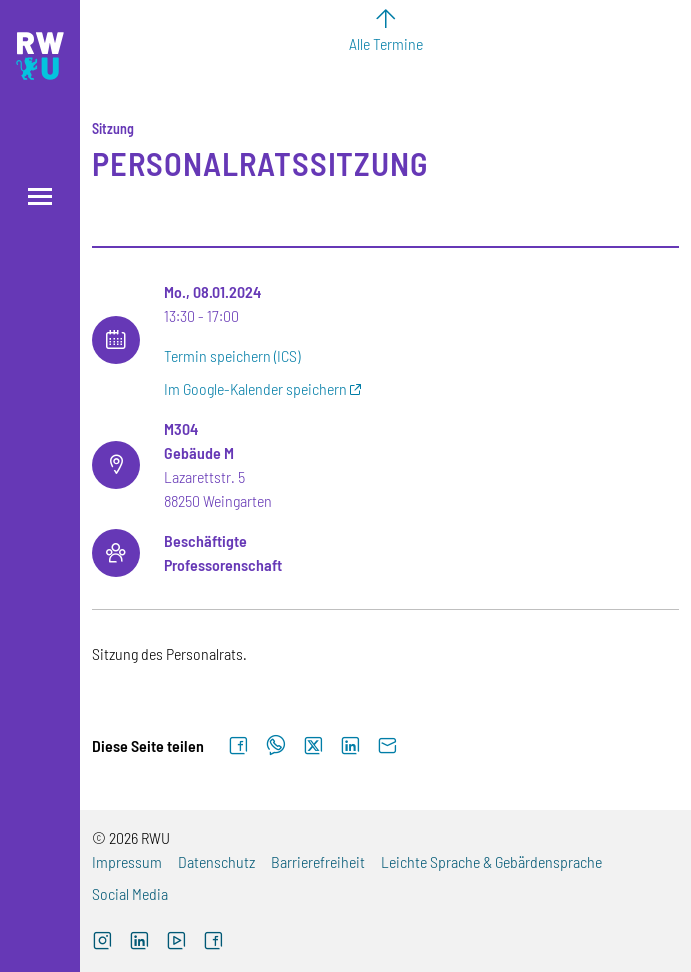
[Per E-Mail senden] (387, 746)
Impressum (127, 861)
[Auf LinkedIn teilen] (350, 746)
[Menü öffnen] (40, 196)
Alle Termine (386, 43)
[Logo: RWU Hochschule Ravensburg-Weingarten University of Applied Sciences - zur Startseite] (40, 56)
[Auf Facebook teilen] (238, 746)
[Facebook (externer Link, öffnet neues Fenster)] (213, 943)
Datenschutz (216, 861)
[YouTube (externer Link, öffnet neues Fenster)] (176, 943)
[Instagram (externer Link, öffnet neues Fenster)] (102, 943)
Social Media (130, 893)
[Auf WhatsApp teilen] (276, 746)
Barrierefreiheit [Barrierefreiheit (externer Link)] (318, 861)
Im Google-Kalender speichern (255, 388)
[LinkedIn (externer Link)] (139, 943)
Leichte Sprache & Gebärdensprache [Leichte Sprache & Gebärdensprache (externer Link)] (491, 861)
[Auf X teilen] (313, 746)
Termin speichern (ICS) (232, 355)
